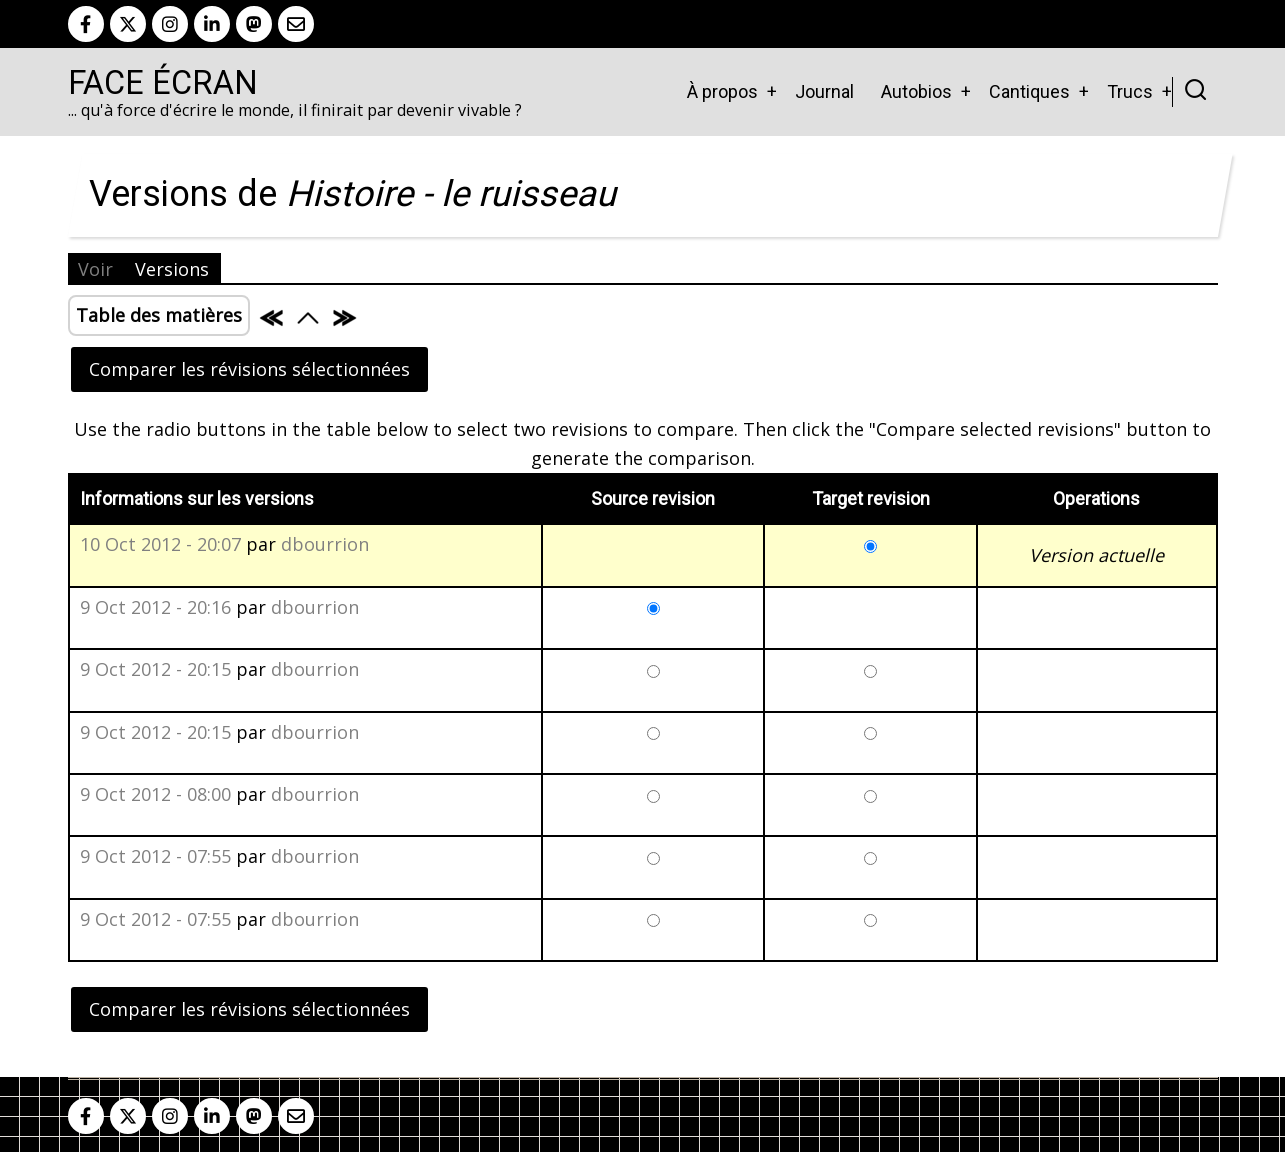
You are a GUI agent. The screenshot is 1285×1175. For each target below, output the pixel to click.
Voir (95, 269)
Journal (824, 91)
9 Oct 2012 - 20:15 (155, 669)
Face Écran (163, 83)
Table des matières (159, 315)
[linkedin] (212, 24)
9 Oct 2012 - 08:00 (155, 794)
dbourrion (325, 544)
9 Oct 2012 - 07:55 (155, 856)
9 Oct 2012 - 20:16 (155, 607)
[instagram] (170, 24)
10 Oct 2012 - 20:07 (160, 544)
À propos (722, 91)
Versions (172, 269)
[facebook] (86, 24)
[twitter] (128, 24)
